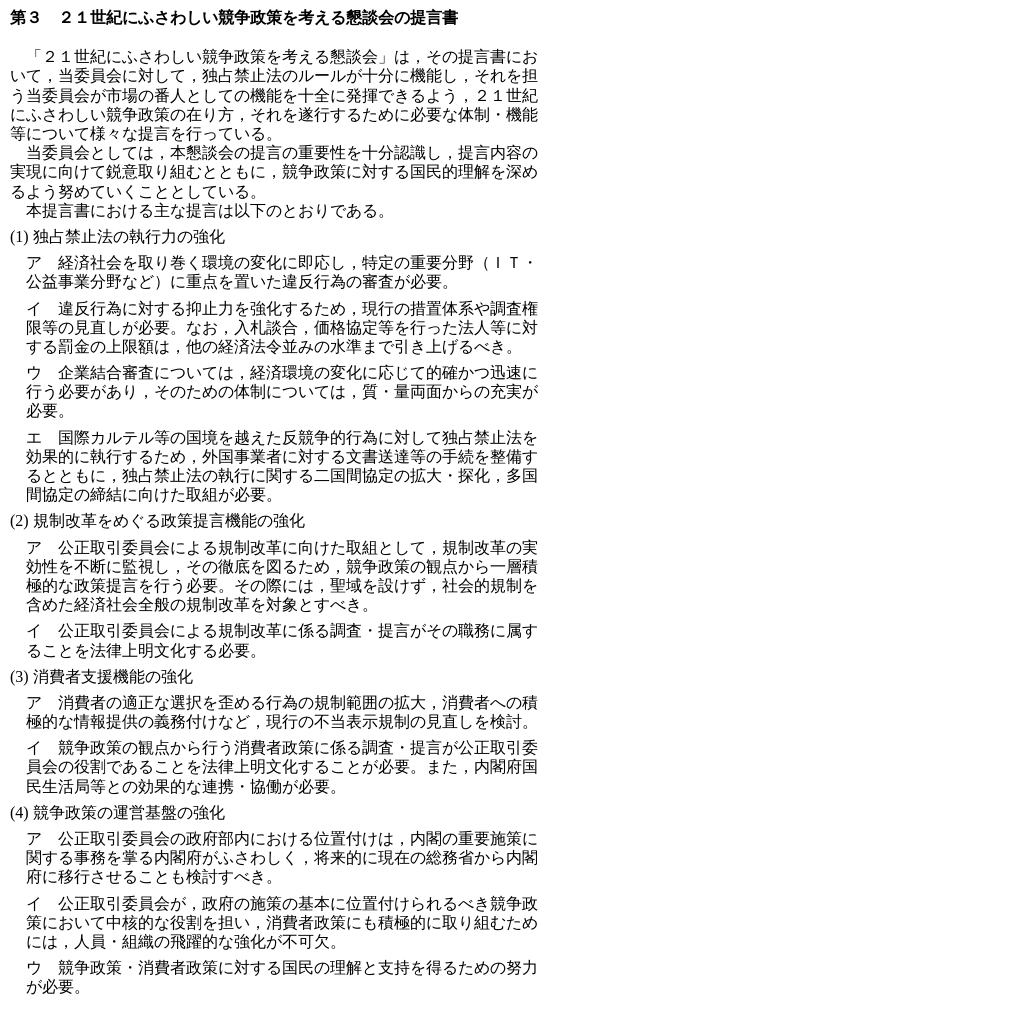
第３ (26, 17)
